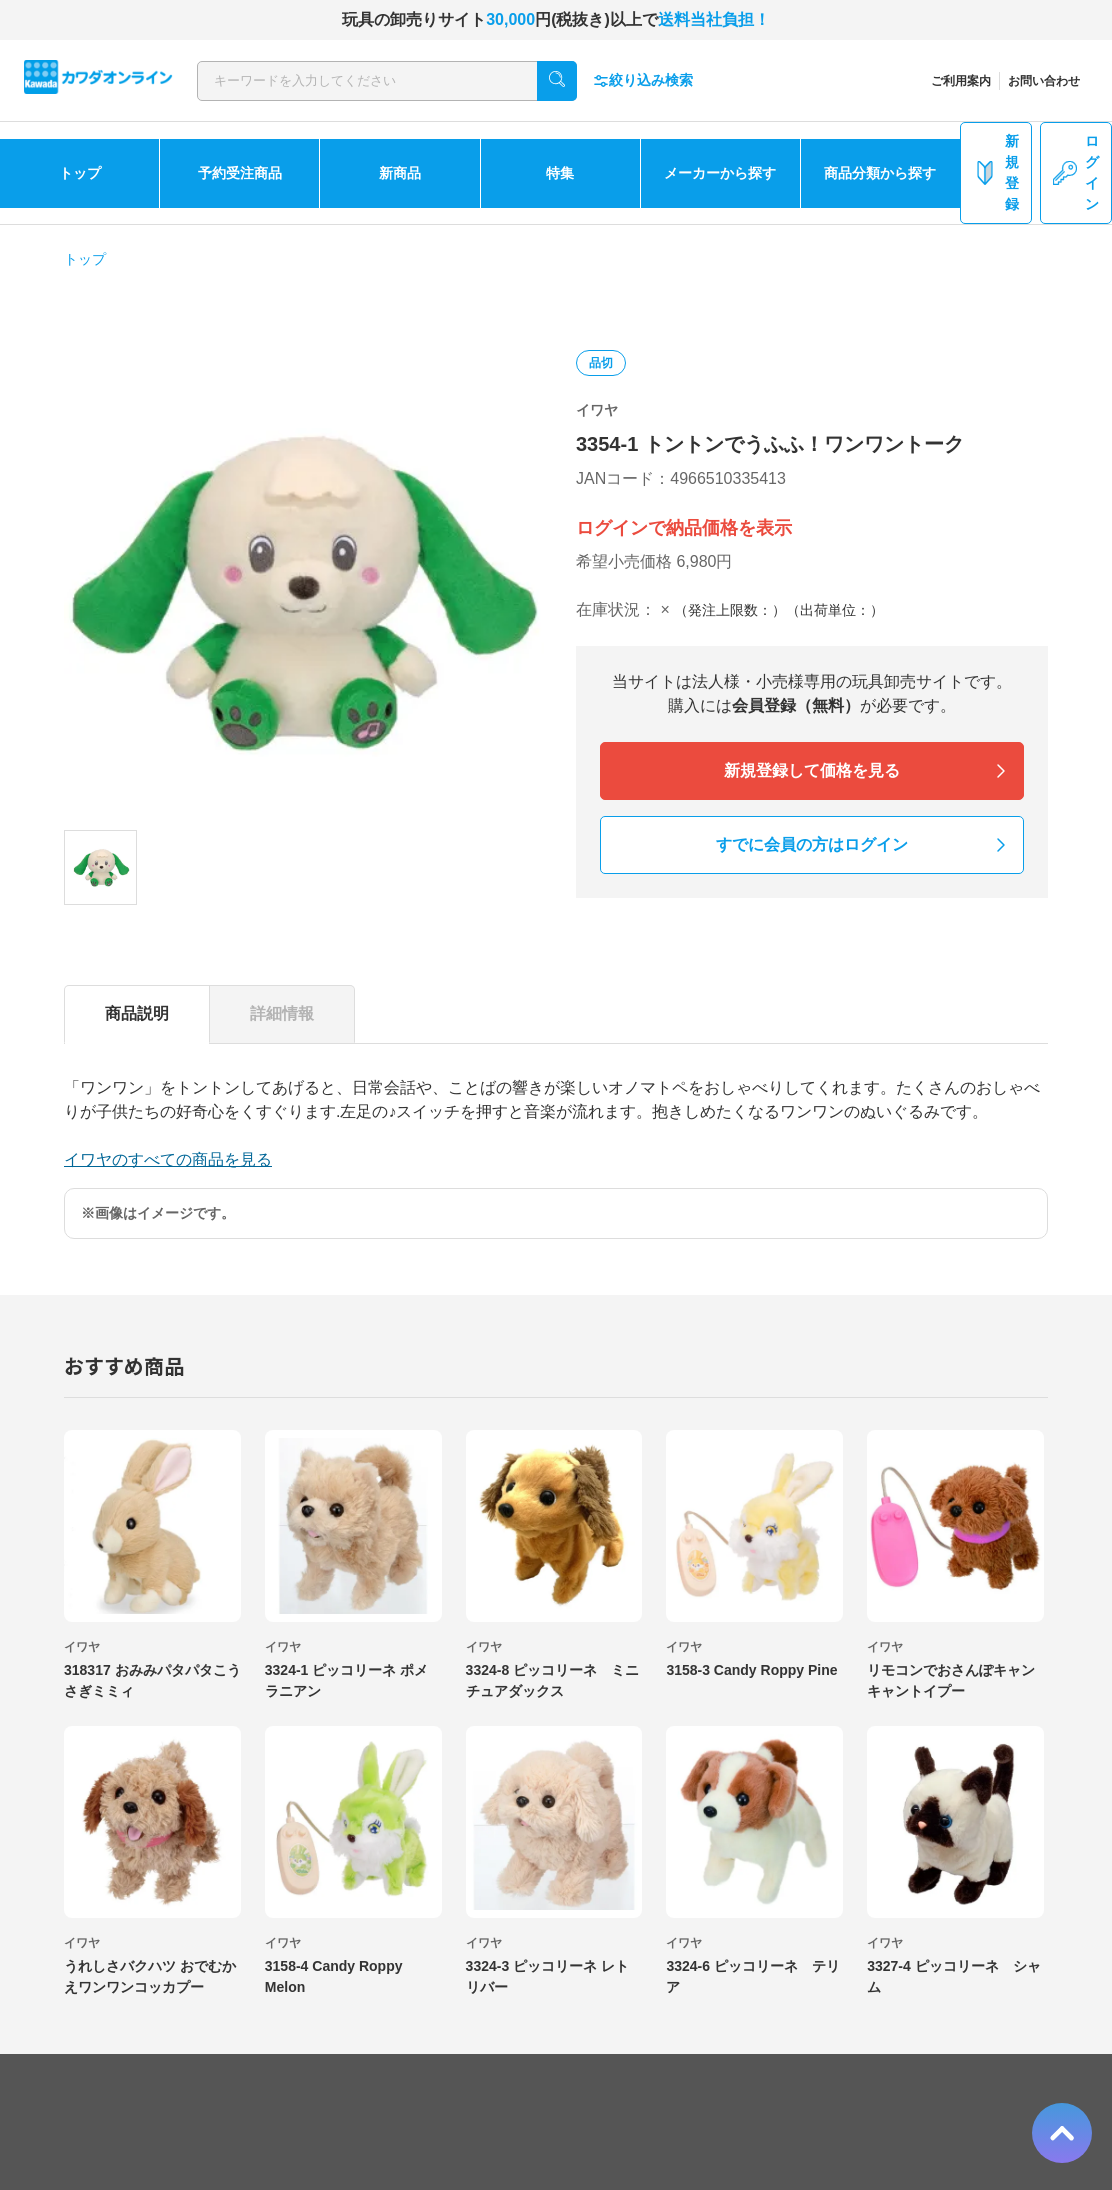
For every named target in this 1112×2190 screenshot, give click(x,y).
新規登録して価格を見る (812, 770)
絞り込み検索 (643, 80)
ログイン (1076, 172)
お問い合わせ (1044, 81)
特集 (560, 173)
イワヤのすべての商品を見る (168, 1159)
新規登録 (996, 172)
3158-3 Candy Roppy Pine (751, 1670)
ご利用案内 (961, 81)
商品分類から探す (880, 173)
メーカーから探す (720, 173)
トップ (80, 173)
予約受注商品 (240, 173)
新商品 (400, 173)
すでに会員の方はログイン (812, 844)
